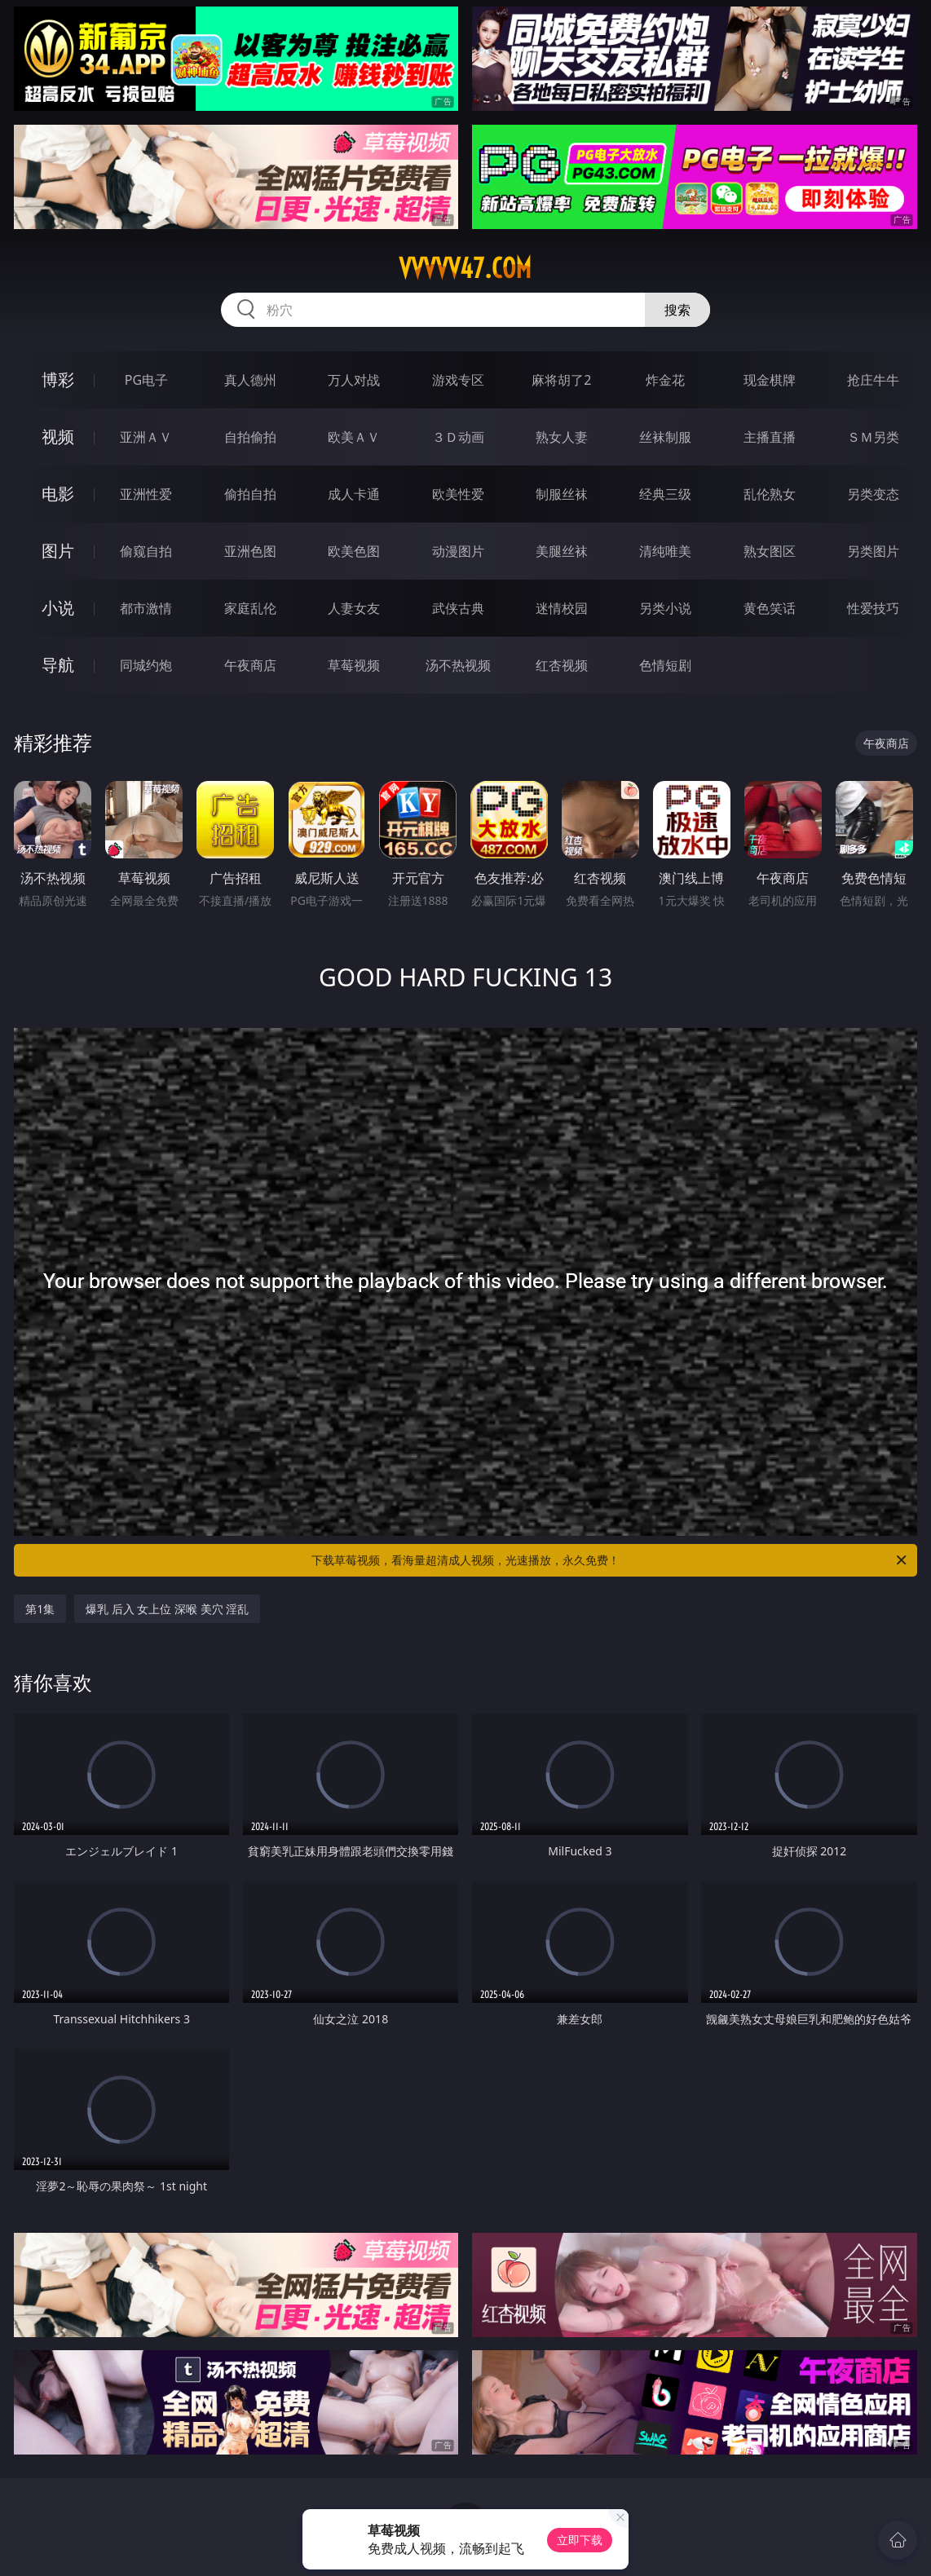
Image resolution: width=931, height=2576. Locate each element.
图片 (58, 551)
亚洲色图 (250, 551)
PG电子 (146, 380)
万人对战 (354, 380)
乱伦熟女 (769, 494)
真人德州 (250, 380)
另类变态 (873, 494)
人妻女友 (354, 608)
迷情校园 (562, 608)
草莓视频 (354, 665)
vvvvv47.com (465, 268)
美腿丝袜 (562, 551)
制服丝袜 (562, 494)
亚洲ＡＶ (146, 437)
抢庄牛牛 (873, 380)
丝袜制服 (665, 437)
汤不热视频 (458, 665)
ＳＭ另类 (873, 437)
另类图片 (873, 551)
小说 (58, 608)
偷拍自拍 (250, 494)
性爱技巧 (873, 608)
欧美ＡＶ (354, 437)
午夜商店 (250, 665)
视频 (58, 437)
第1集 (40, 1609)
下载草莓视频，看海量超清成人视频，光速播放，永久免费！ (610, 1560)
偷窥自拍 (146, 551)
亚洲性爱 (146, 494)
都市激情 (146, 608)
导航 (58, 665)
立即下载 (579, 2539)
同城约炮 (146, 665)
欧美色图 (354, 551)
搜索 (677, 310)
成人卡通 (354, 494)
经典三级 (665, 494)
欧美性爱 (458, 494)
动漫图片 (458, 551)
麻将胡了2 (561, 380)
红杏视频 (562, 665)
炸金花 (665, 380)
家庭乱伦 (250, 608)
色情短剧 (665, 665)
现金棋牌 (769, 380)
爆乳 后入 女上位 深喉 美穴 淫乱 (167, 1609)
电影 (58, 494)
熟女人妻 (562, 437)
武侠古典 (458, 608)
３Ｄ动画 (458, 437)
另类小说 (665, 608)
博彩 (58, 379)
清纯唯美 (665, 551)
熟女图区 (769, 551)
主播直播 (769, 437)
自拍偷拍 (250, 437)
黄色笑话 (769, 608)
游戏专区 (458, 380)
